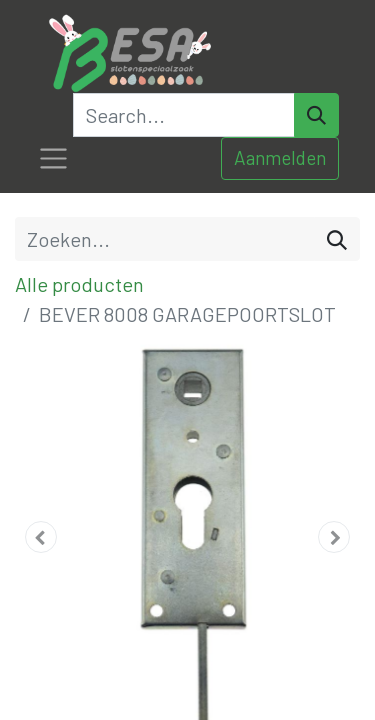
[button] (41, 537)
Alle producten (79, 284)
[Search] (316, 115)
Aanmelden (280, 157)
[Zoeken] (337, 239)
